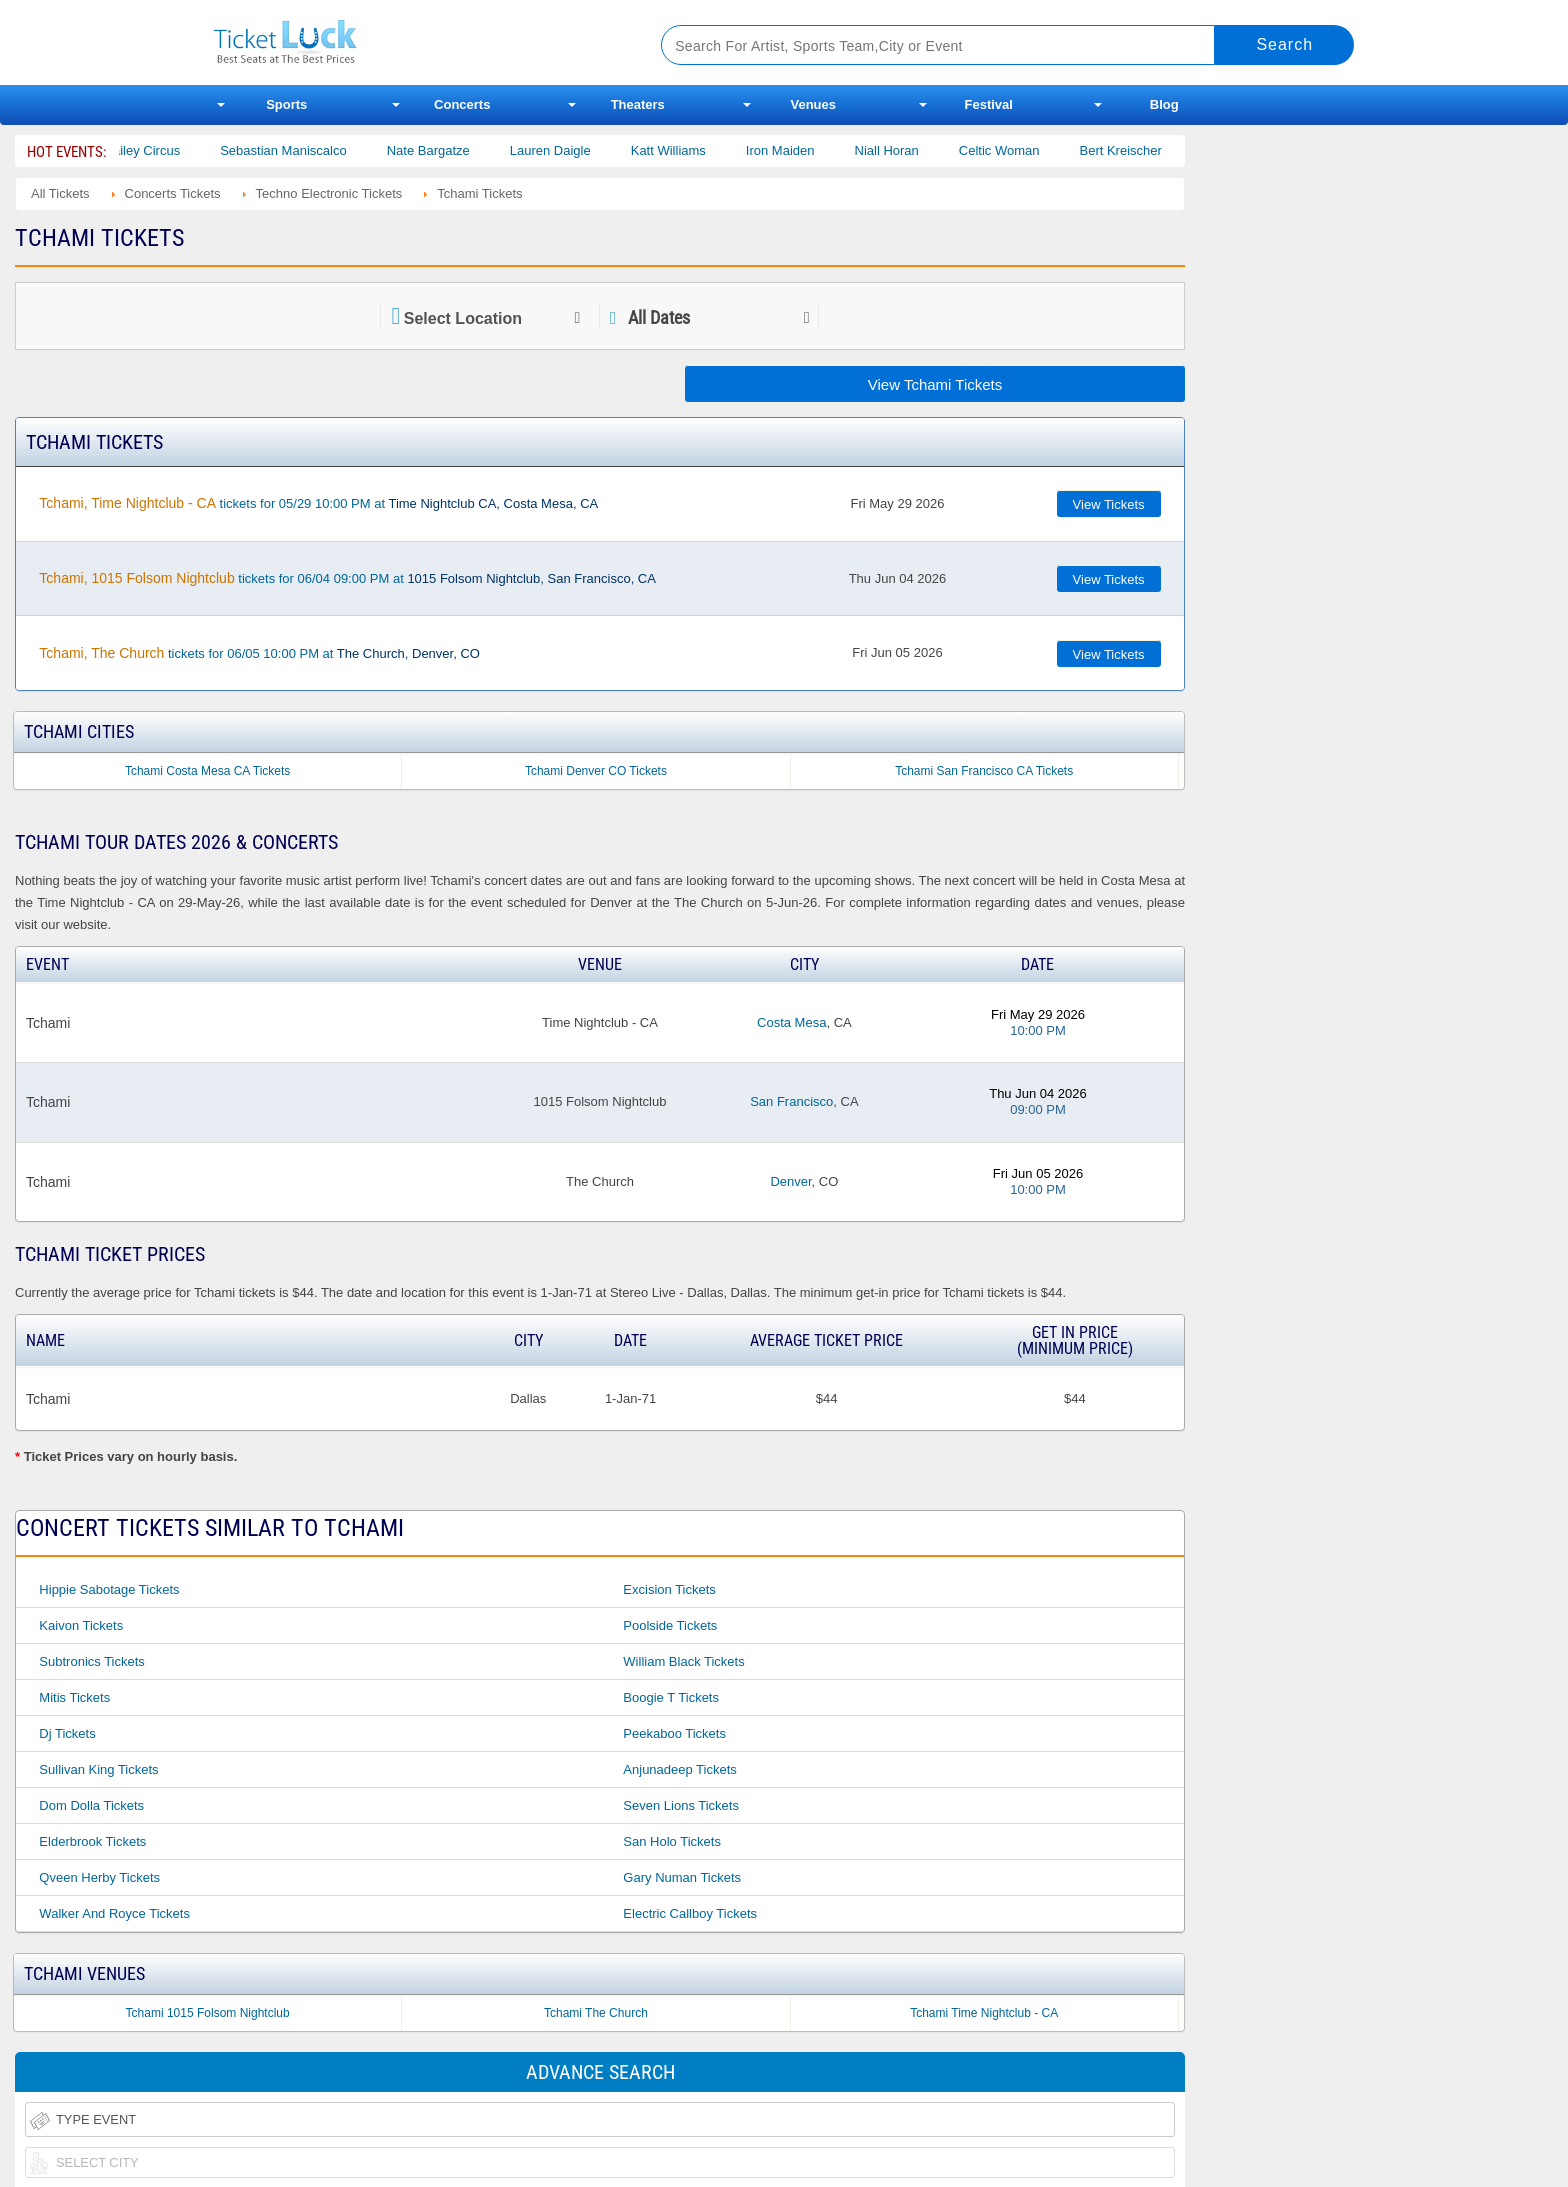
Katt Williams (688, 150)
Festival (989, 104)
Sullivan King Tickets (98, 1769)
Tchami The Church (596, 2013)
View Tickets (1109, 504)
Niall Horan (906, 150)
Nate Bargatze (447, 150)
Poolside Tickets (670, 1625)
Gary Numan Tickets (682, 1877)
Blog (1164, 104)
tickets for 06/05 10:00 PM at (259, 653)
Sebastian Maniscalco (303, 150)
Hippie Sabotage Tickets (109, 1589)
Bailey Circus (162, 150)
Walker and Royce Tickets (114, 1913)
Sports (286, 104)
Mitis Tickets (74, 1697)
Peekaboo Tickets (674, 1733)
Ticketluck (413, 42)
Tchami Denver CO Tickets (596, 771)
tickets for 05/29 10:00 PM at (318, 503)
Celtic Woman (1019, 150)
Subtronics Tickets (92, 1661)
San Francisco (791, 1101)
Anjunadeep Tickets (679, 1769)
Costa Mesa (791, 1022)
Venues (813, 104)
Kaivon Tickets (81, 1625)
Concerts (462, 104)
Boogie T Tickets (671, 1697)
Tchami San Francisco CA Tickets (984, 771)
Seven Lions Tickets (681, 1805)
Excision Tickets (669, 1589)
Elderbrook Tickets (92, 1841)
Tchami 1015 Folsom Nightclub (208, 2013)
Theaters (638, 104)
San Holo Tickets (672, 1841)
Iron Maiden (800, 150)
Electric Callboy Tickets (690, 1913)
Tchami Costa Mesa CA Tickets (207, 771)
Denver (790, 1181)
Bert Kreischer (1140, 150)
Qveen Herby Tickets (99, 1877)
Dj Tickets (67, 1733)
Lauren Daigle (570, 150)
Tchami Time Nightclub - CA (984, 2013)
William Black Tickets (683, 1661)
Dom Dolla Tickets (91, 1805)
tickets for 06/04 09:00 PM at (347, 578)
